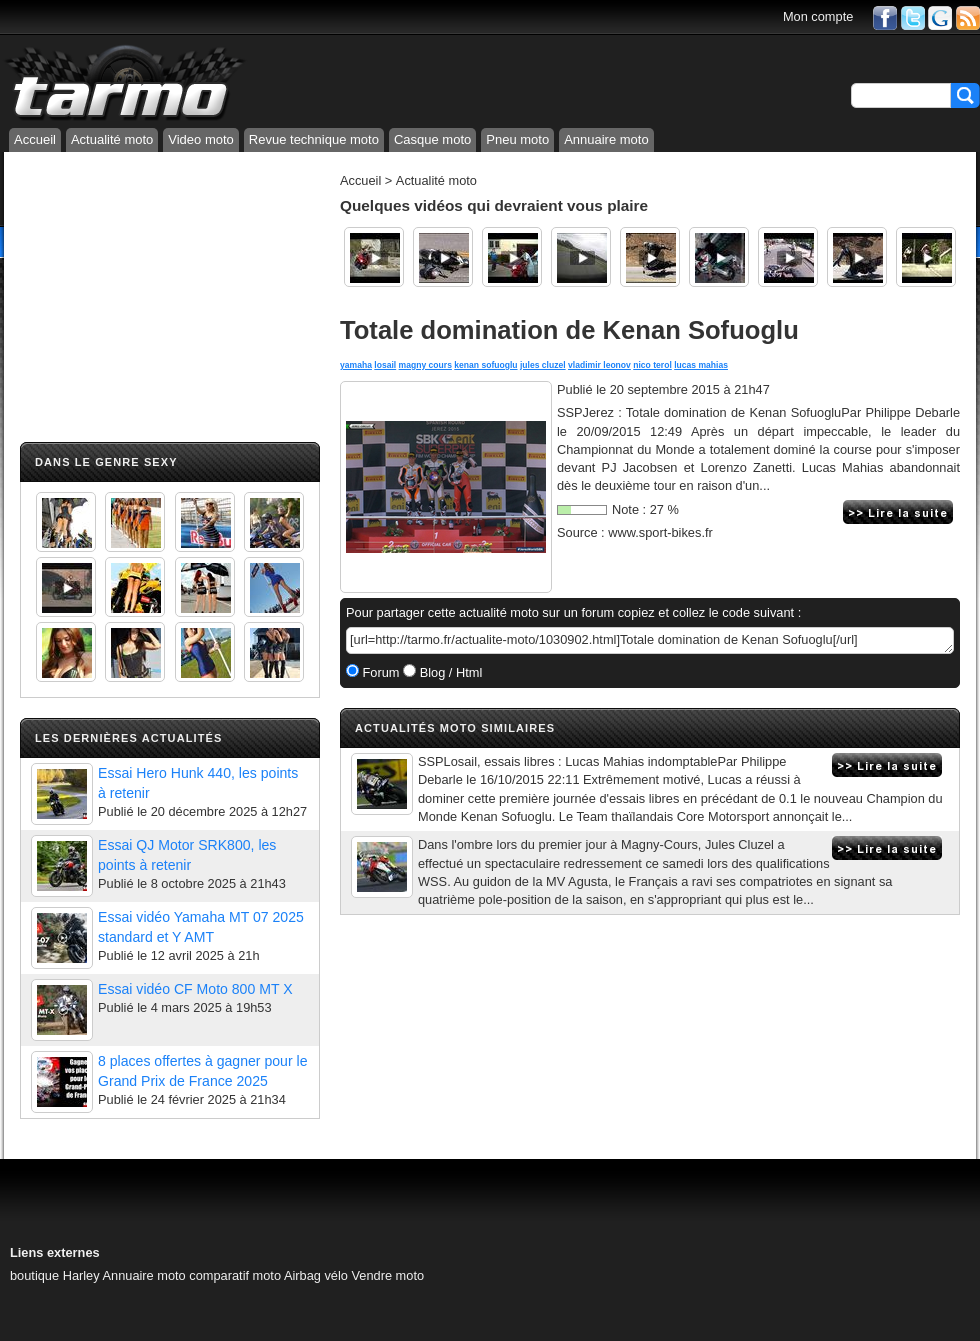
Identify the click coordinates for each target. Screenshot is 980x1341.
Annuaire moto (606, 139)
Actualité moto (112, 139)
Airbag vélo (316, 1275)
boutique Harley (55, 1275)
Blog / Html (449, 672)
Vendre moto (388, 1275)
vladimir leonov (599, 365)
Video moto (201, 139)
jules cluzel (543, 365)
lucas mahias (701, 365)
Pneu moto (517, 139)
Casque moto (432, 139)
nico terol (652, 365)
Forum (379, 672)
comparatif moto (235, 1275)
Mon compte (818, 16)
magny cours (425, 365)
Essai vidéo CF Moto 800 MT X (195, 989)
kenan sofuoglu (485, 365)
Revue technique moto (314, 139)
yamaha (356, 365)
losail (385, 365)
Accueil (35, 139)
